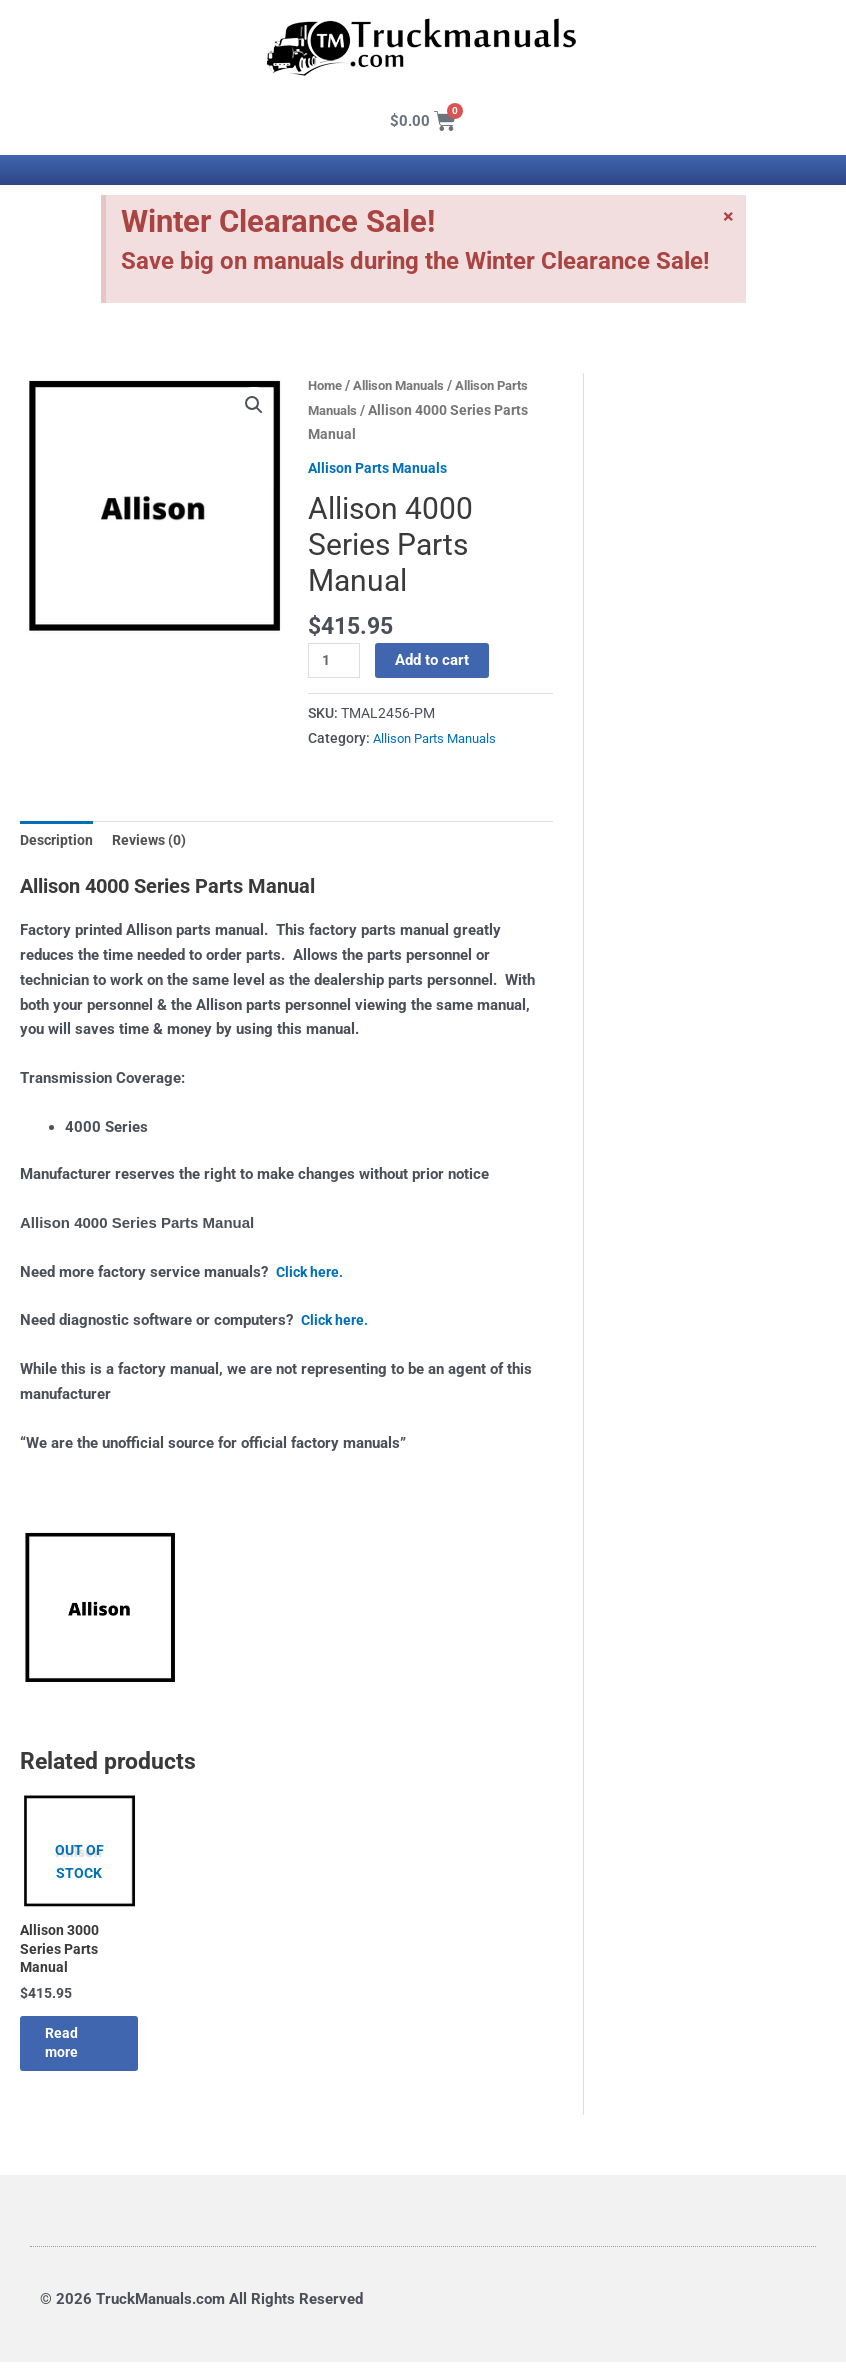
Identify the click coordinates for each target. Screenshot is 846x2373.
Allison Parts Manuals (382, 468)
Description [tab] (58, 841)
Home (327, 385)
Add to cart (434, 660)
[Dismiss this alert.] (727, 218)
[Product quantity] (335, 661)
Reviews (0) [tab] (156, 841)
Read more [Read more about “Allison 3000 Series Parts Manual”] (77, 2051)
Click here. (312, 1274)
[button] (254, 406)
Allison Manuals (408, 385)
